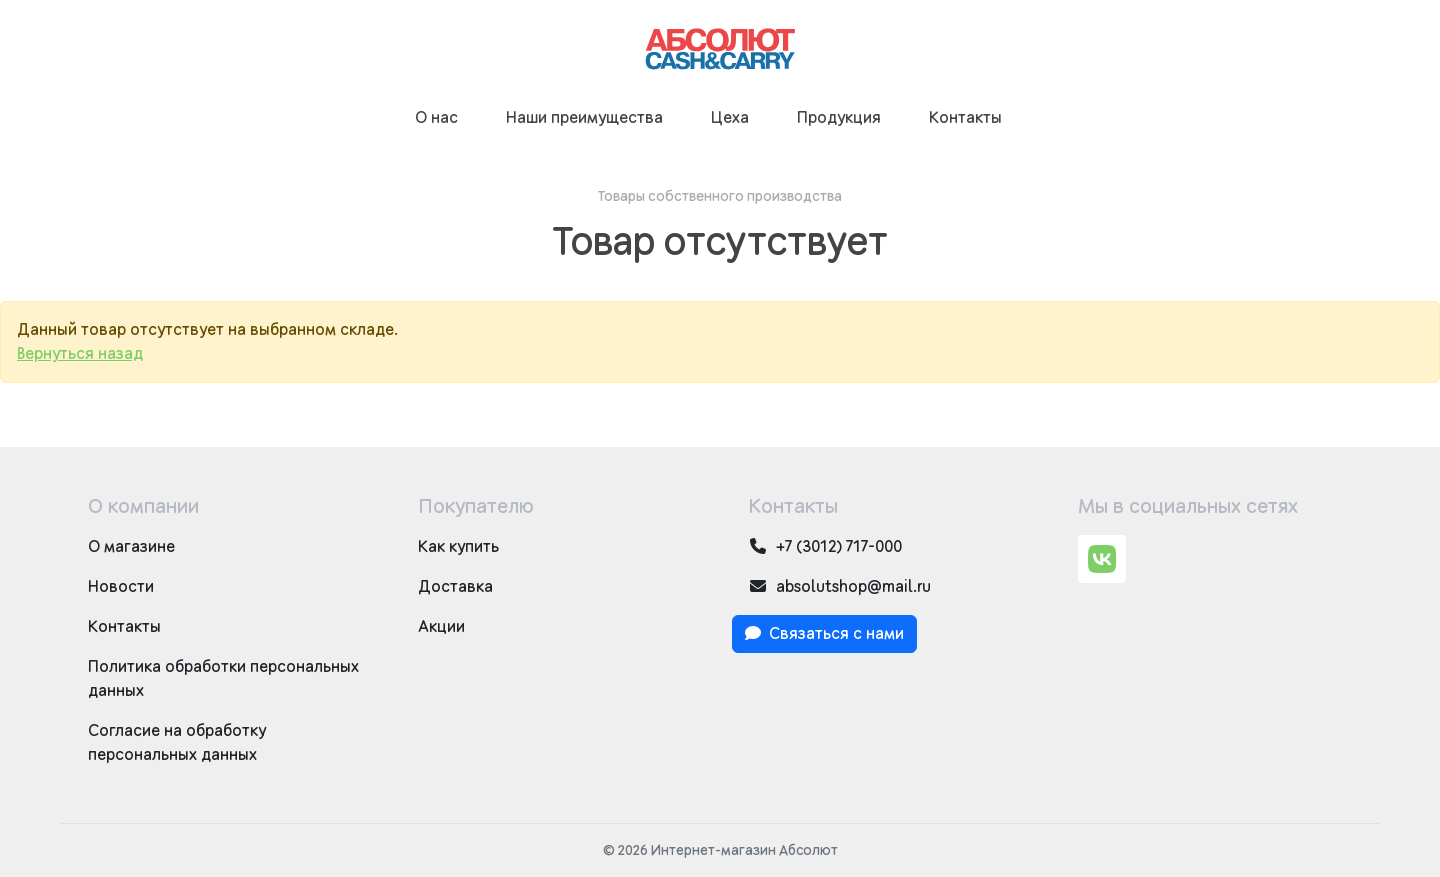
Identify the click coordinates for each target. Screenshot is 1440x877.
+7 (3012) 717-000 (825, 546)
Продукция (839, 118)
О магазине (131, 547)
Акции (441, 627)
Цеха (730, 118)
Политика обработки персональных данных (223, 679)
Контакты (965, 118)
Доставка (455, 587)
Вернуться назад (80, 354)
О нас (436, 118)
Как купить (458, 547)
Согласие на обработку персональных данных (177, 743)
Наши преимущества (584, 118)
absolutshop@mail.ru (839, 586)
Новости (121, 587)
